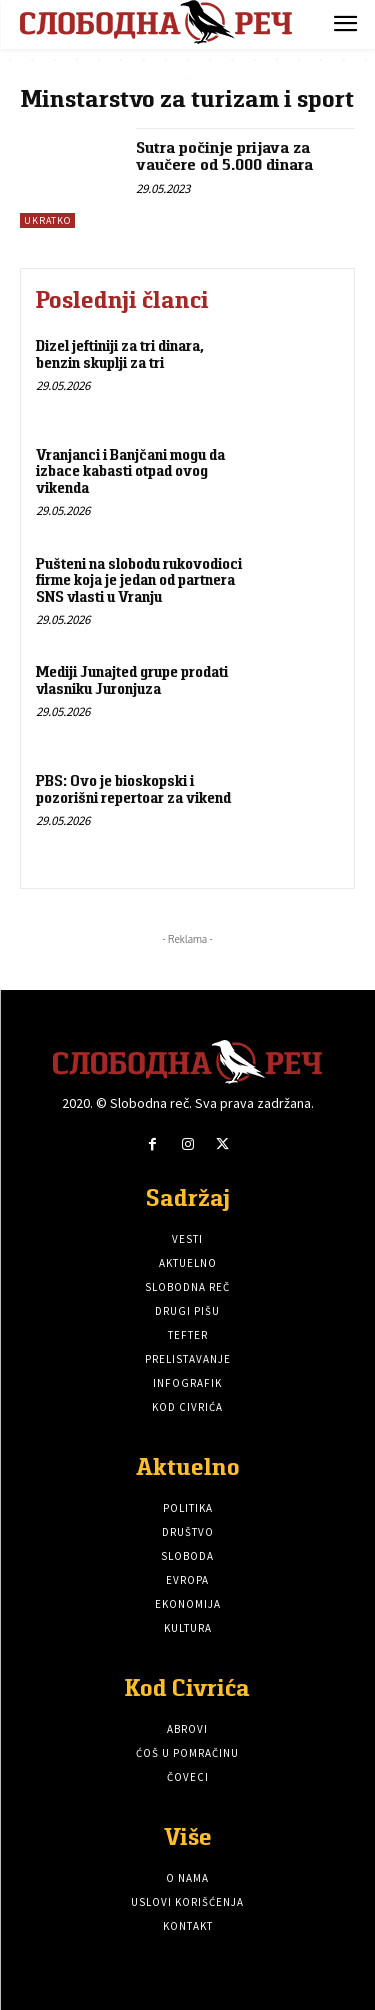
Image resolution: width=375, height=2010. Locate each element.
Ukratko (47, 220)
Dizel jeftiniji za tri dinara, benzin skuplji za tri (120, 354)
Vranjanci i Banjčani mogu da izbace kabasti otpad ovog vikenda (130, 471)
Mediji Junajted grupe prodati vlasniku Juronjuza (132, 680)
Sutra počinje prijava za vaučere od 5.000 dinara (224, 156)
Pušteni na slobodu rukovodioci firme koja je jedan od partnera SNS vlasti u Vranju (139, 580)
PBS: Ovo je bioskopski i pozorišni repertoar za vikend (133, 789)
